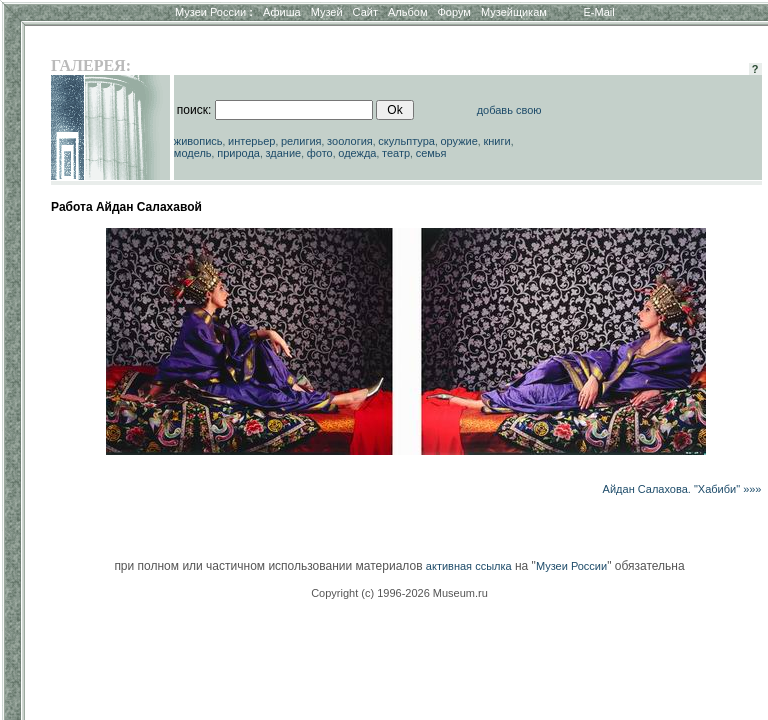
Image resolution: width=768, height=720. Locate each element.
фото (320, 153)
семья (431, 153)
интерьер (251, 141)
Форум (453, 12)
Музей (327, 12)
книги (496, 141)
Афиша (282, 12)
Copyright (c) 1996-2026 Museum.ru (399, 593)
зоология (350, 141)
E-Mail (599, 12)
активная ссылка (469, 566)
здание (283, 153)
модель (193, 153)
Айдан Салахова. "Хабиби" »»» (682, 489)
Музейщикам (514, 12)
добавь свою (509, 110)
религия (301, 141)
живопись (198, 141)
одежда (357, 153)
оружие (459, 141)
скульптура (406, 141)
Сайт (365, 12)
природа (238, 153)
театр (396, 153)
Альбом (407, 12)
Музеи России (214, 12)
